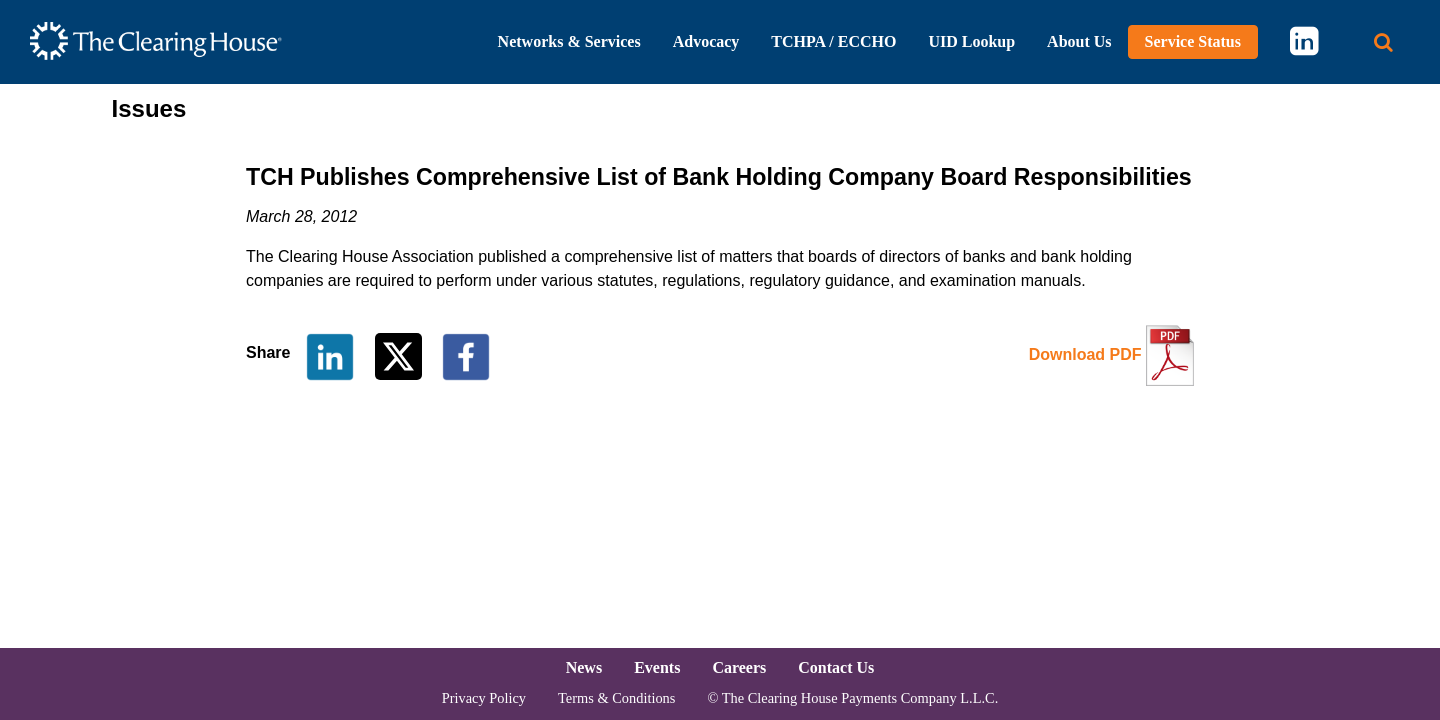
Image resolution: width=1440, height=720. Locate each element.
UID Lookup (971, 41)
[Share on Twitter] (400, 355)
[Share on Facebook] (466, 355)
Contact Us (836, 667)
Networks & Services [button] (569, 41)
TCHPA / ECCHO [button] (833, 41)
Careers (739, 667)
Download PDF (1085, 354)
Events (657, 667)
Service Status (1193, 41)
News (584, 667)
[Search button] (1383, 42)
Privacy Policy (484, 698)
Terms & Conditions (616, 698)
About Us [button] (1079, 41)
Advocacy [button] (706, 41)
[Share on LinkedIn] (330, 355)
